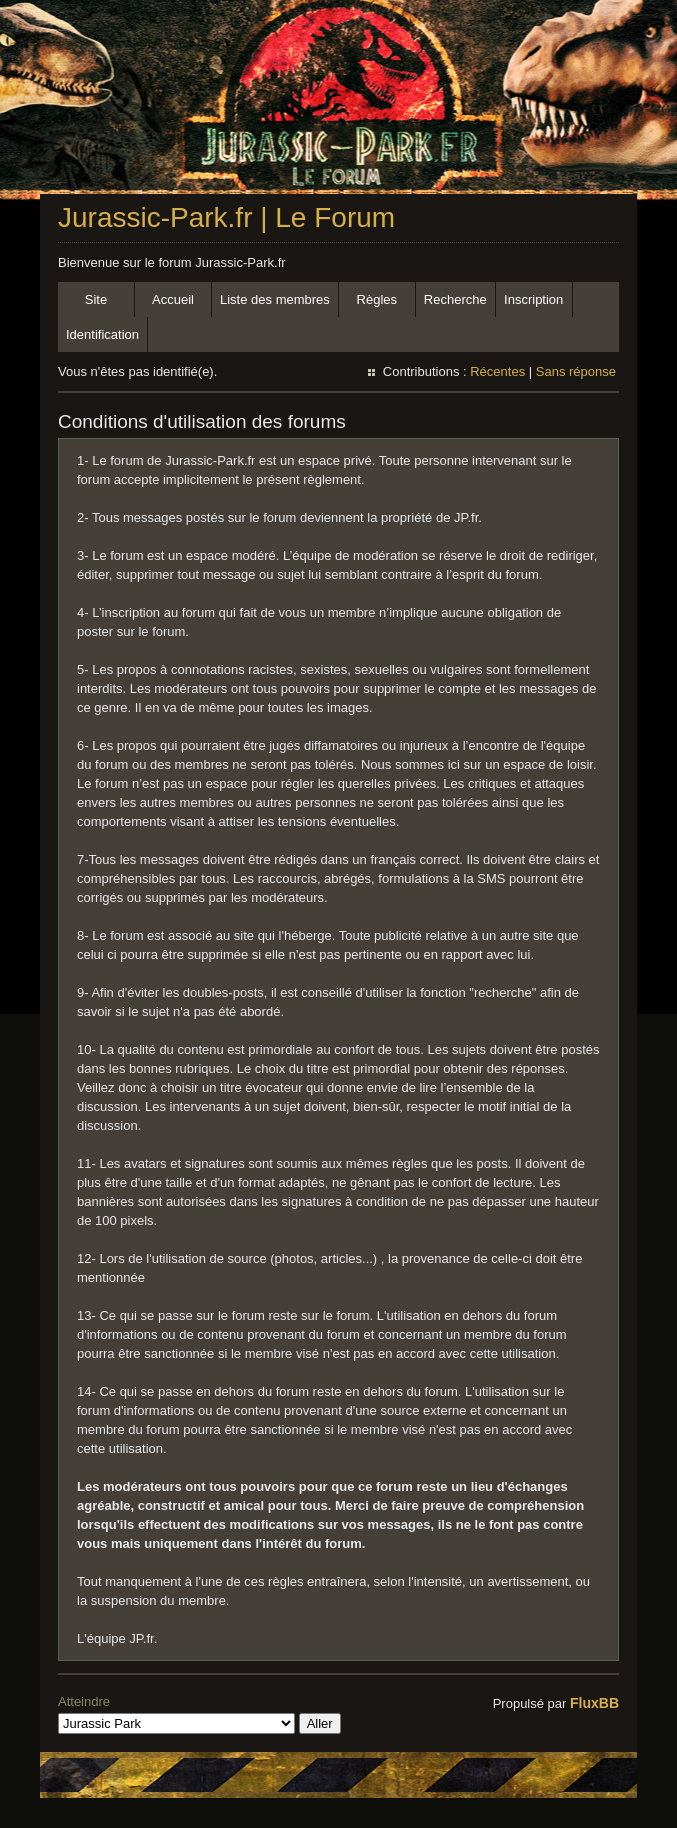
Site (96, 299)
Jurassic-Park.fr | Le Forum (226, 217)
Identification (102, 334)
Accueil (173, 299)
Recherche (455, 299)
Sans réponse (576, 371)
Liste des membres (275, 299)
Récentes (497, 371)
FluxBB (594, 1703)
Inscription (533, 299)
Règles (377, 299)
